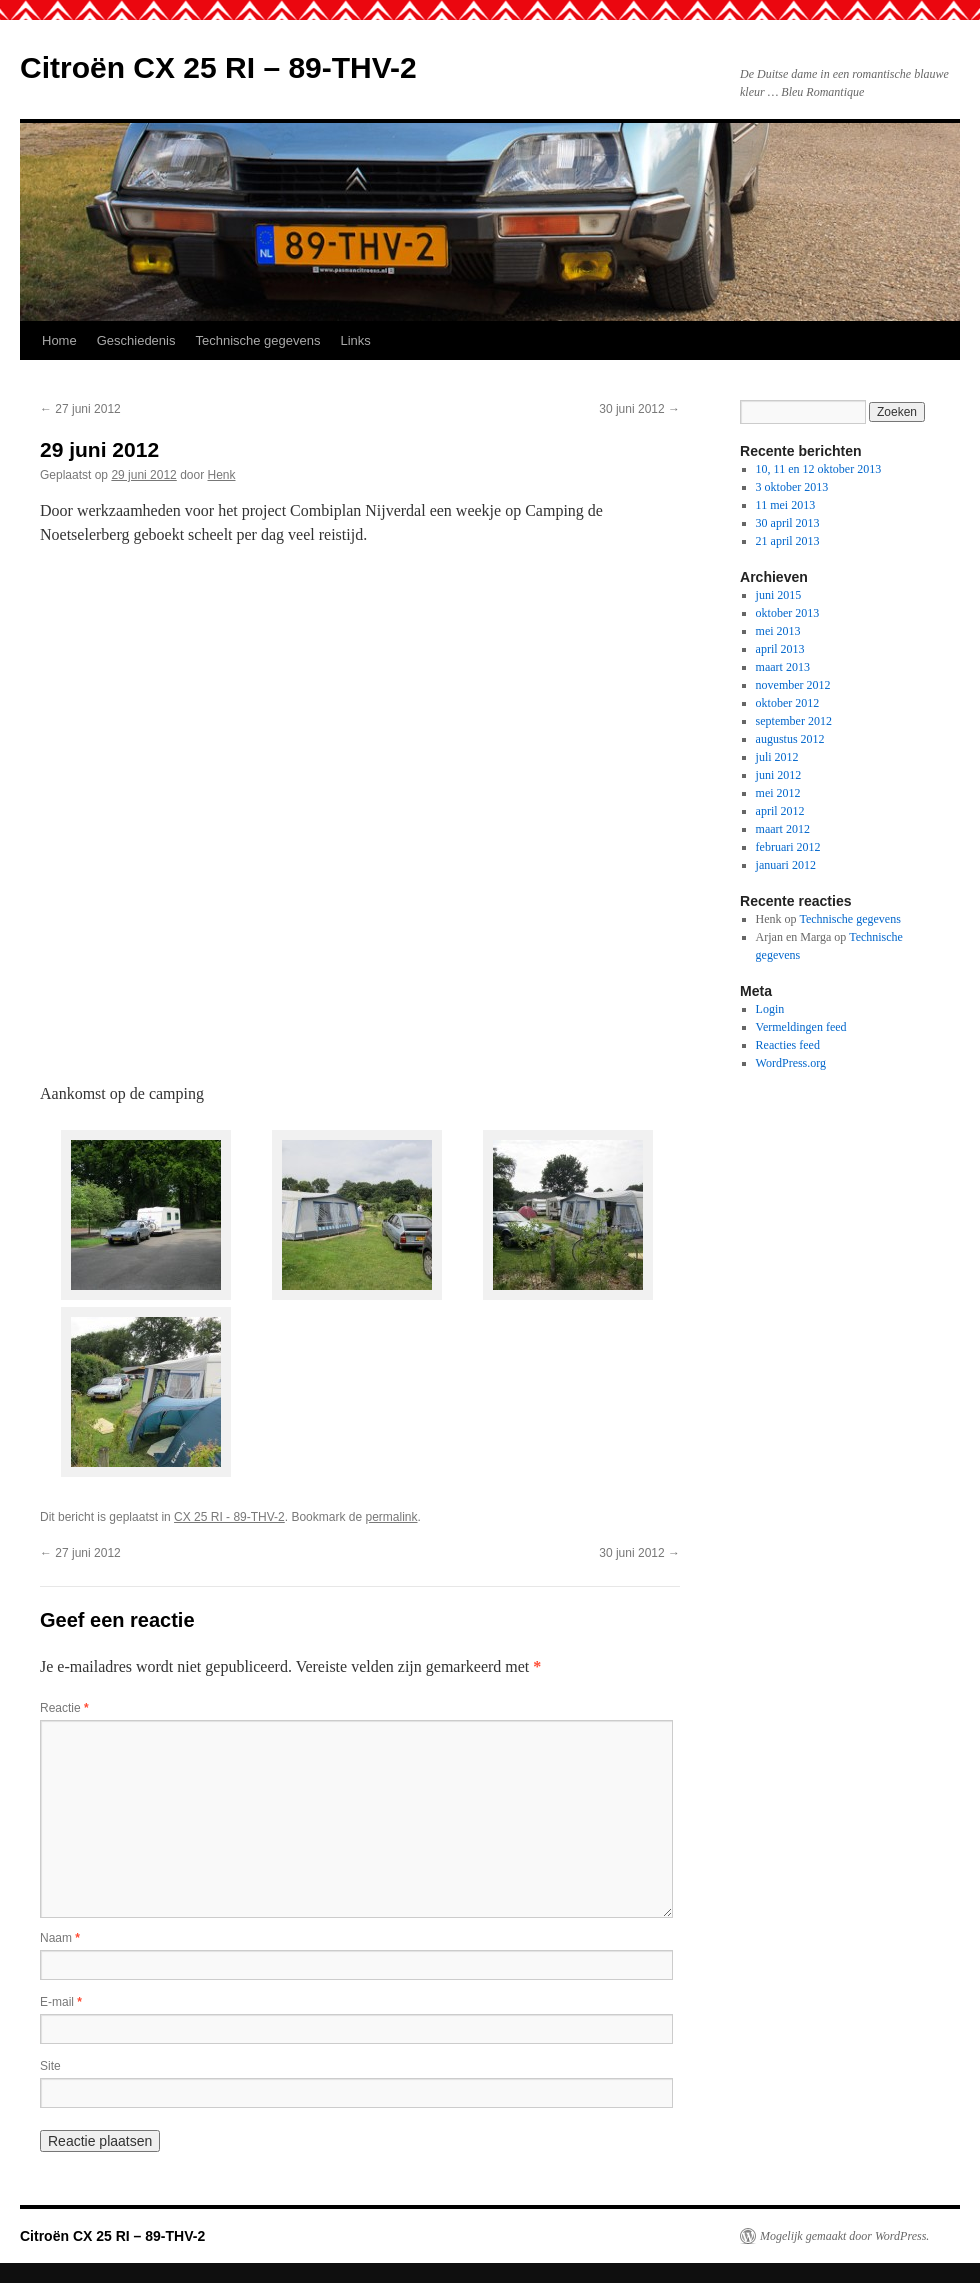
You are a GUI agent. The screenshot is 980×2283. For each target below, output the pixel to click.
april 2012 (780, 811)
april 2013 (780, 649)
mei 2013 (778, 631)
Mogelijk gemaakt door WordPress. (844, 2236)
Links (356, 340)
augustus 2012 (790, 739)
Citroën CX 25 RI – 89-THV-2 (218, 67)
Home (59, 340)
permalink (391, 1517)
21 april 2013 (788, 541)
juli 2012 (777, 757)
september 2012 (794, 721)
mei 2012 (778, 793)
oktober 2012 (788, 703)
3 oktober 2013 (792, 487)
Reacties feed (788, 1045)
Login (770, 1009)
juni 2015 (779, 595)
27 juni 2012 (80, 409)
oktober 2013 (788, 613)
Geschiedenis (136, 340)
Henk (222, 475)
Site (50, 2066)
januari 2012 (786, 865)
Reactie (64, 1708)
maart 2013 (783, 667)
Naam (60, 1938)
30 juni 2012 (639, 409)
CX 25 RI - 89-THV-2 (229, 1517)
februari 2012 (788, 847)
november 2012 (793, 685)
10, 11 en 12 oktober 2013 (819, 469)
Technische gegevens (257, 340)
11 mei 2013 (786, 505)
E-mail (61, 2002)
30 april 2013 (788, 523)
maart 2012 (783, 829)
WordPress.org (791, 1063)
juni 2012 (779, 775)
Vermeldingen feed (801, 1027)
